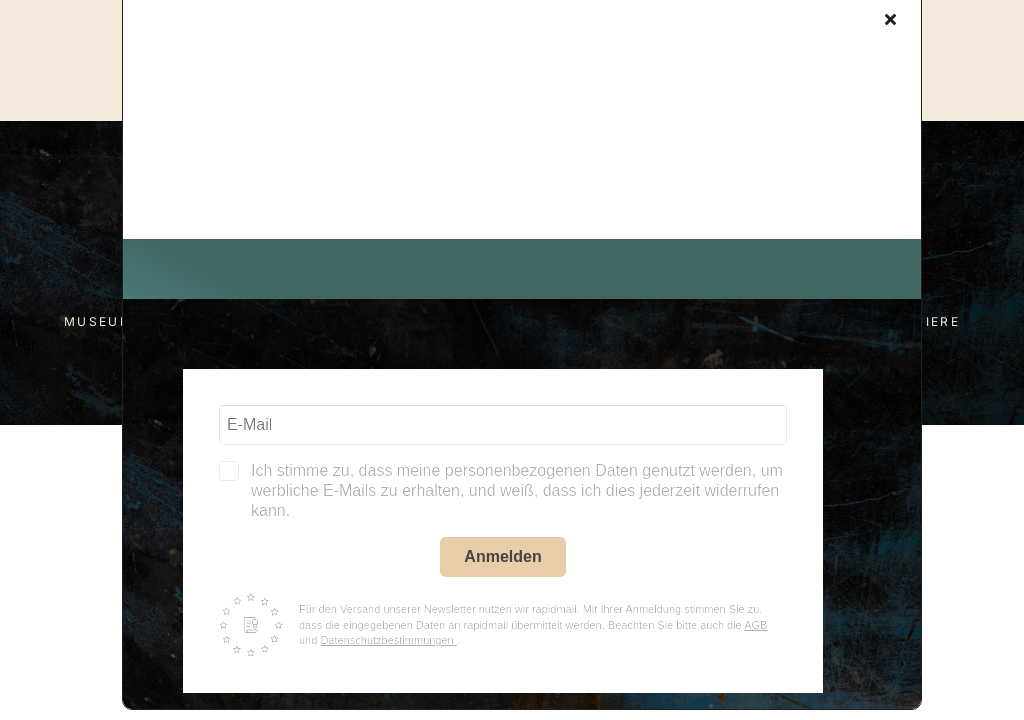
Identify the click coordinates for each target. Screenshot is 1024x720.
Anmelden (502, 556)
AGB (755, 625)
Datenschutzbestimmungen (388, 640)
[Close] (890, 19)
